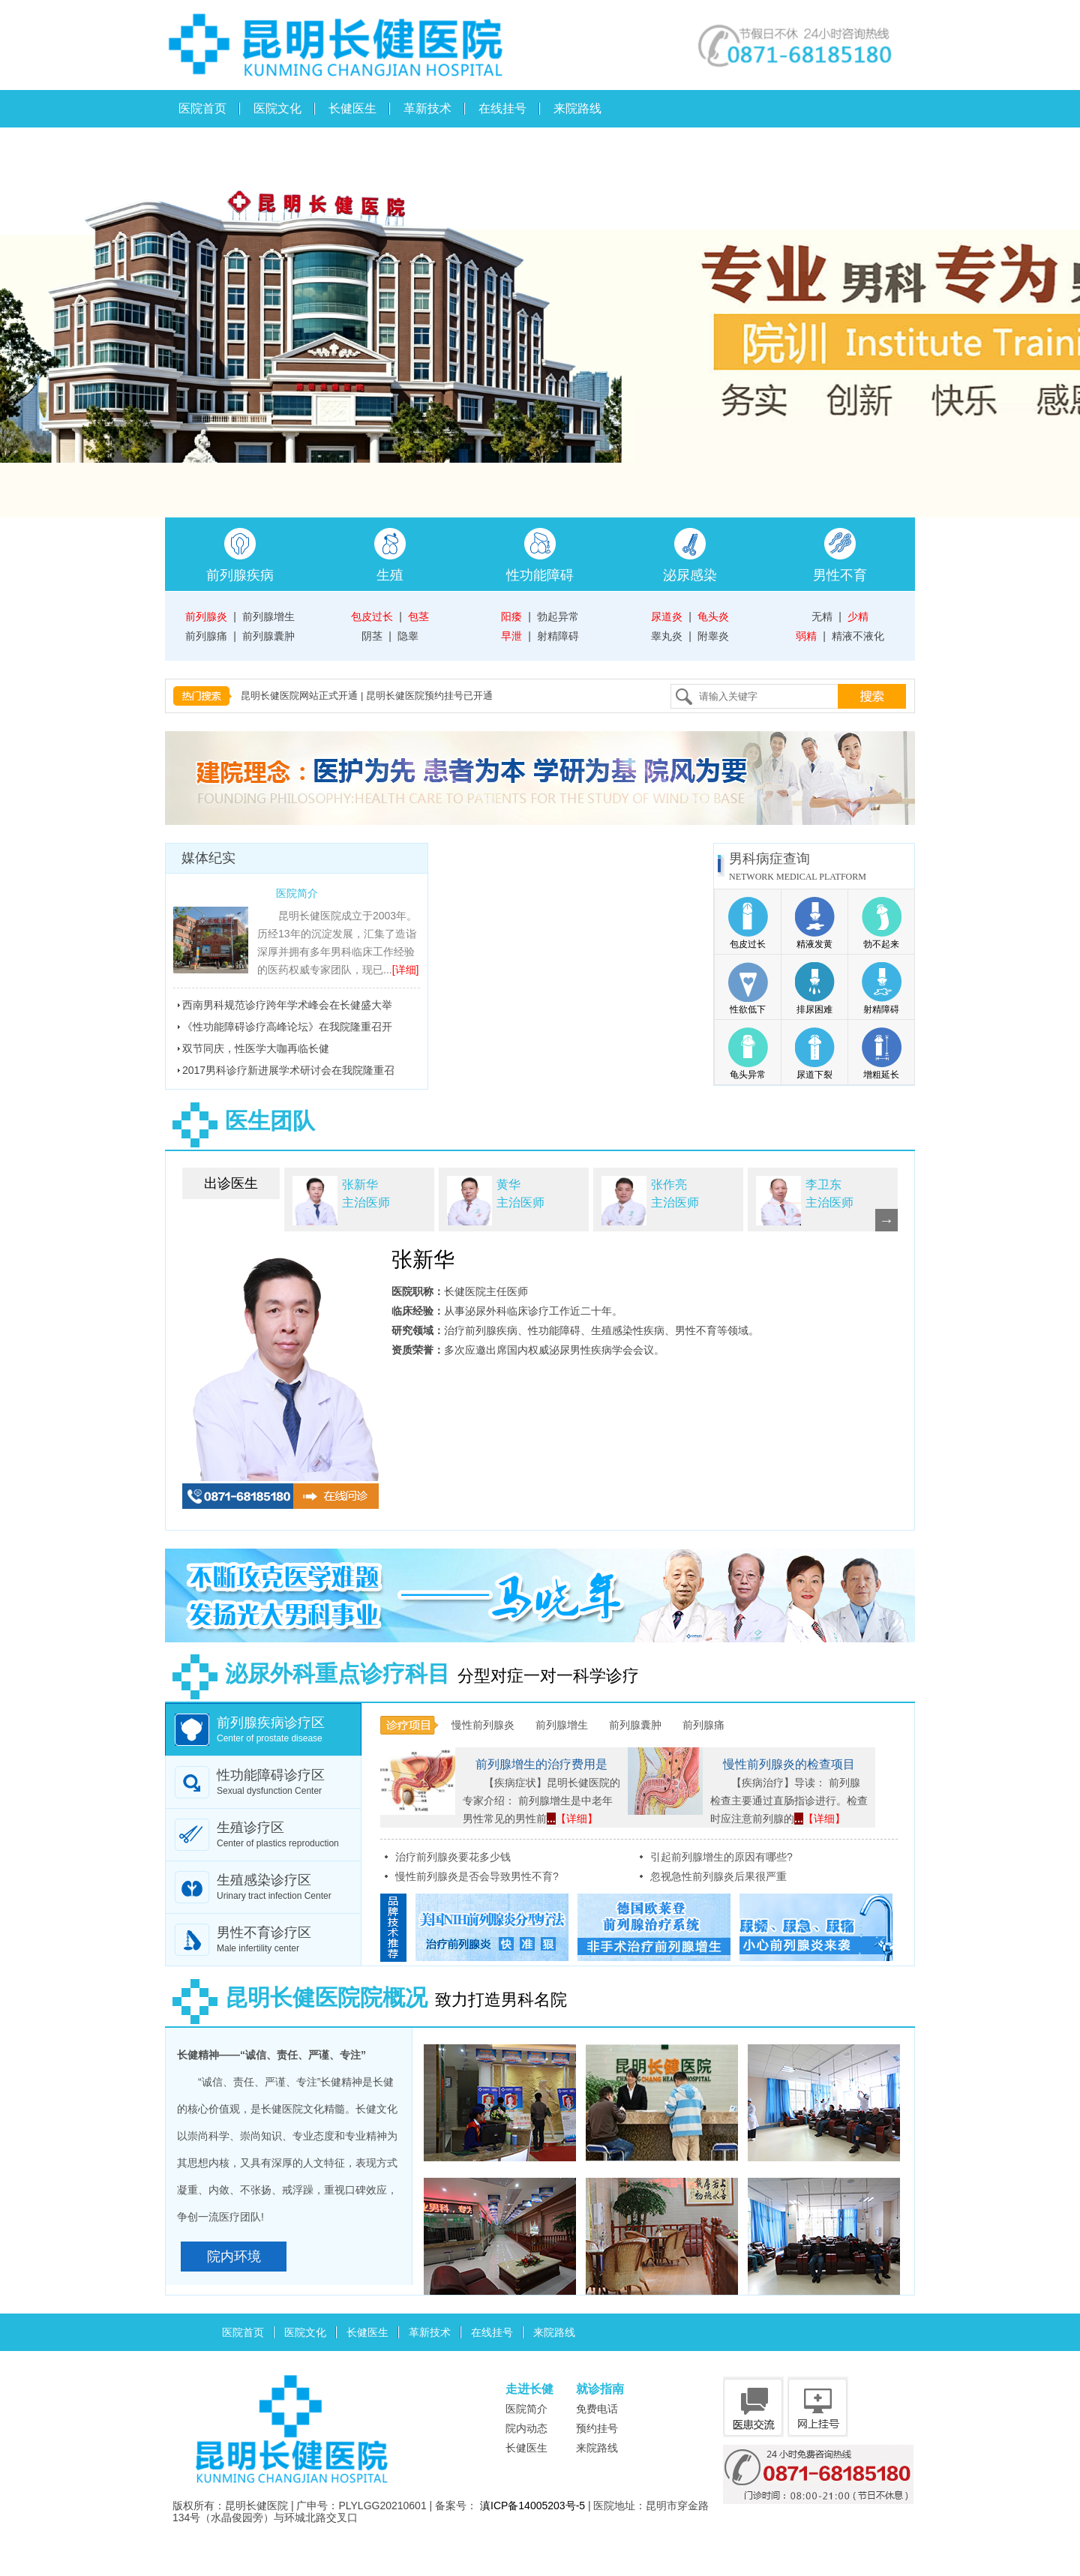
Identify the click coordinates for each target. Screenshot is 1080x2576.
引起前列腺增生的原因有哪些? (721, 1857)
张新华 (423, 1259)
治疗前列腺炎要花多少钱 (453, 1857)
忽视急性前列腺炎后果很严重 (718, 1876)
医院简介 (297, 893)
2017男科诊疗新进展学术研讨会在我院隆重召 (288, 1070)
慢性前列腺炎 (483, 1725)
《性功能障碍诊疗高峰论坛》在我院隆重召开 (287, 1027)
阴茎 (372, 636)
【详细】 (577, 1819)
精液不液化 (858, 636)
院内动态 (527, 2428)
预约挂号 (597, 2428)
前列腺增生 (268, 616)
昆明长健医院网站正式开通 (299, 695)
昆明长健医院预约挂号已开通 (429, 695)
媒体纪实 (209, 857)
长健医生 (352, 108)
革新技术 (428, 108)
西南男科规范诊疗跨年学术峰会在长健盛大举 (287, 1005)
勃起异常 (558, 616)
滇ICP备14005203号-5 (532, 2506)
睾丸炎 (666, 636)
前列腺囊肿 (268, 636)
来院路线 (578, 108)
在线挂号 (502, 108)
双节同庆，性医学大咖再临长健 (255, 1048)
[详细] (405, 970)
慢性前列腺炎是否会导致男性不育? (477, 1876)
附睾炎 (713, 636)
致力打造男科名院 (366, 1999)
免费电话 (597, 2409)
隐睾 (408, 636)
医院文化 (278, 108)
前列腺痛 (206, 636)
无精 (822, 616)
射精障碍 (558, 636)
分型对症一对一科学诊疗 (402, 1675)
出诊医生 (231, 1183)
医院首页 (202, 108)
